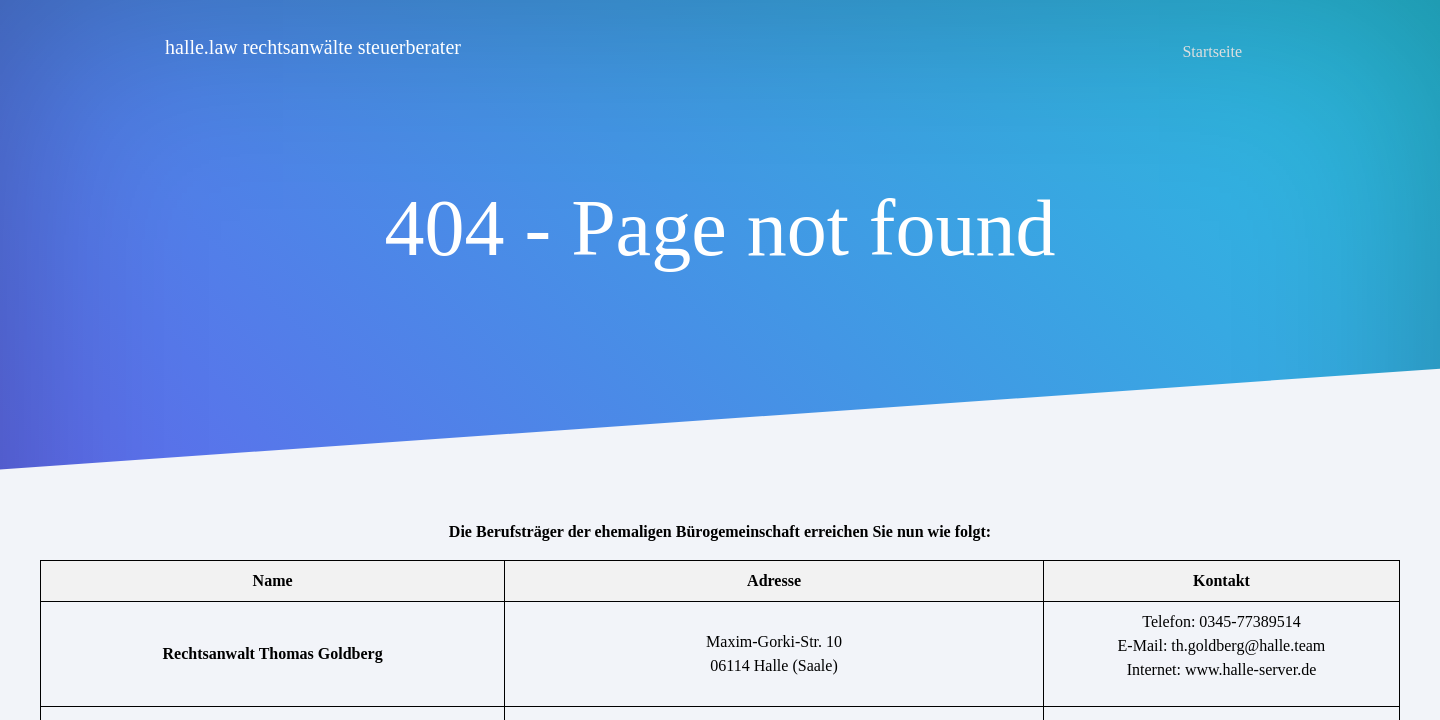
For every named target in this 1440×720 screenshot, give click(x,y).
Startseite (1212, 51)
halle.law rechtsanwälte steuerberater (313, 47)
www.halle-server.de (1250, 669)
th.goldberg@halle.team (1248, 645)
